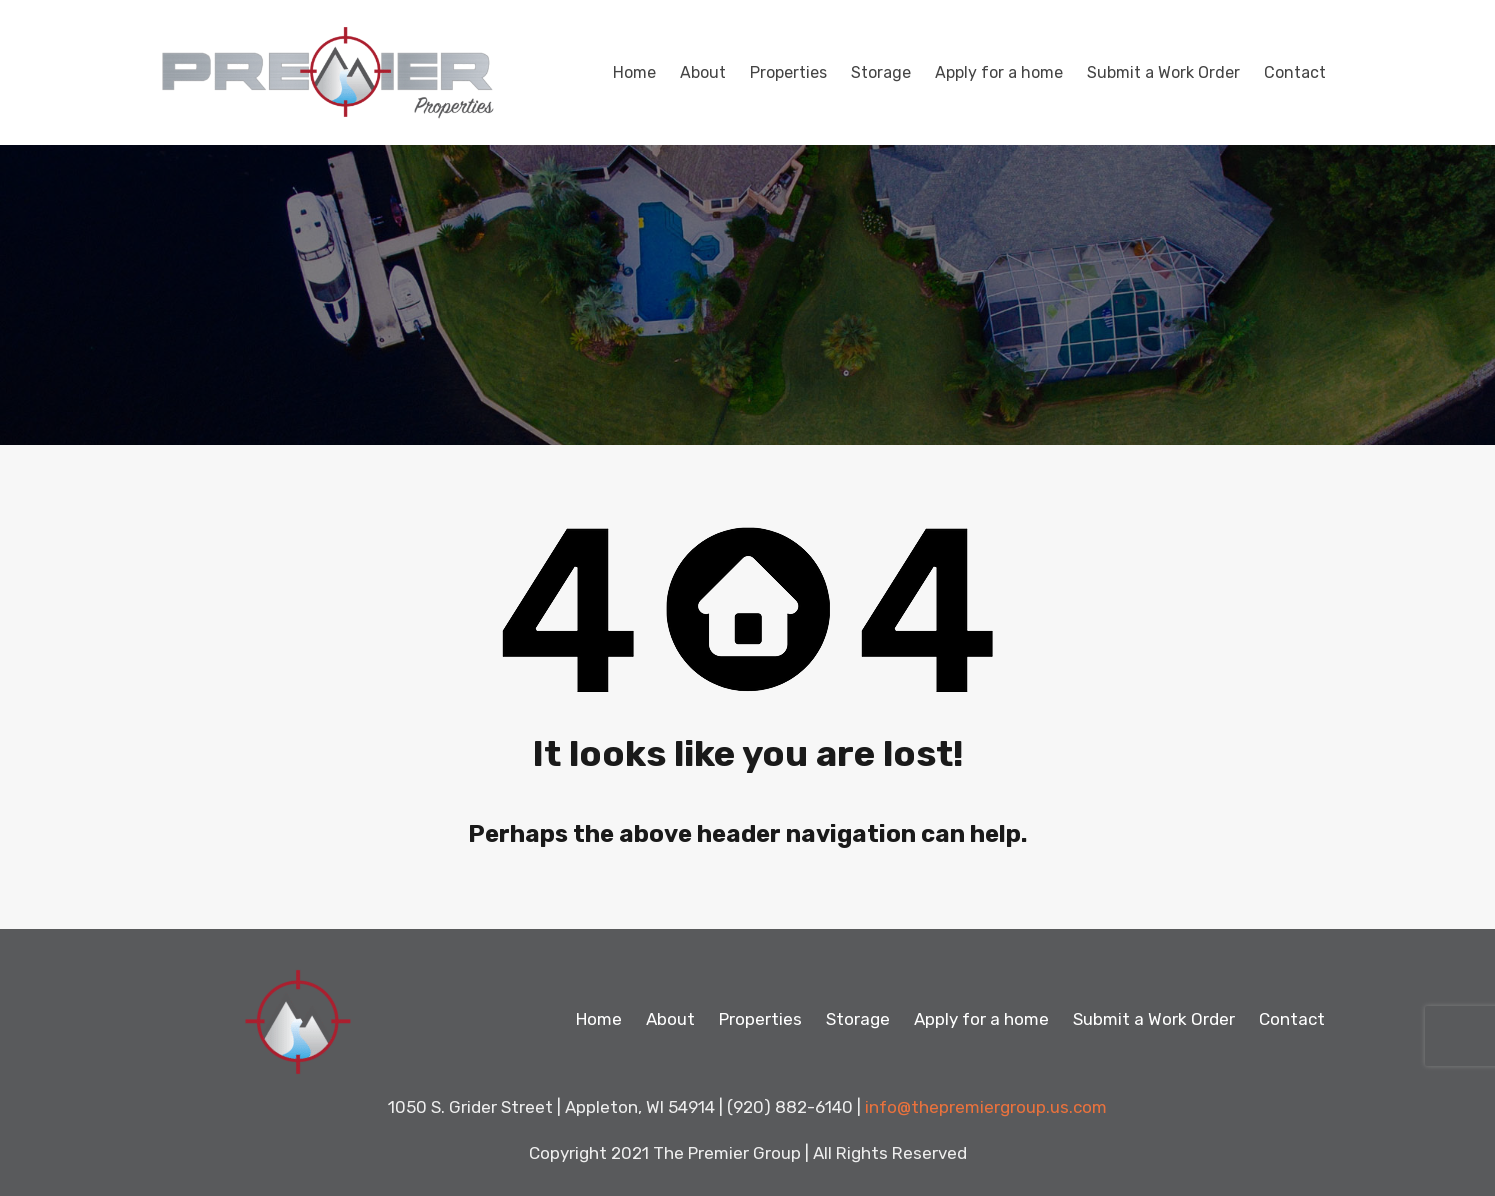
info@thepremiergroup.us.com (986, 1107)
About (703, 72)
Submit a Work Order (1163, 72)
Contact (1295, 72)
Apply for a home (999, 72)
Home (634, 72)
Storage (881, 72)
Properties (788, 72)
